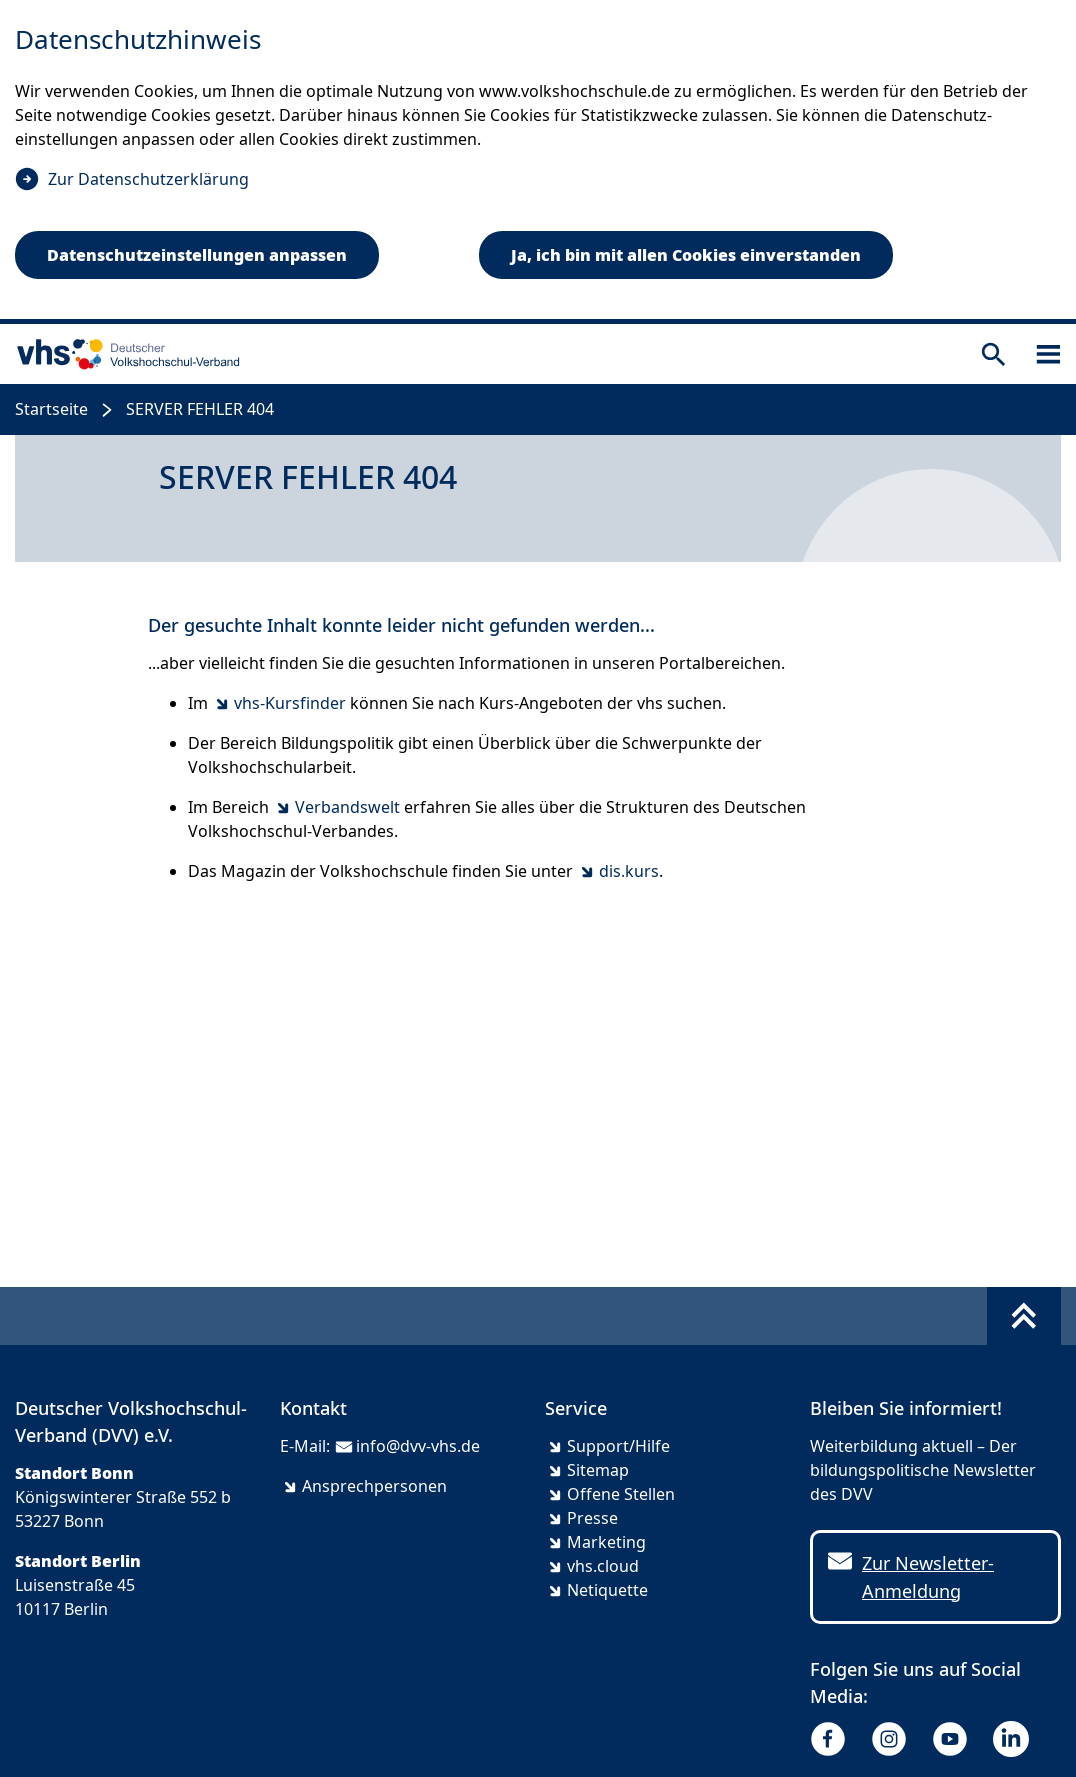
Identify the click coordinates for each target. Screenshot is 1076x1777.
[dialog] (538, 162)
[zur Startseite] (124, 354)
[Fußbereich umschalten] (1024, 1316)
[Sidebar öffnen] (1048, 354)
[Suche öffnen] (993, 354)
